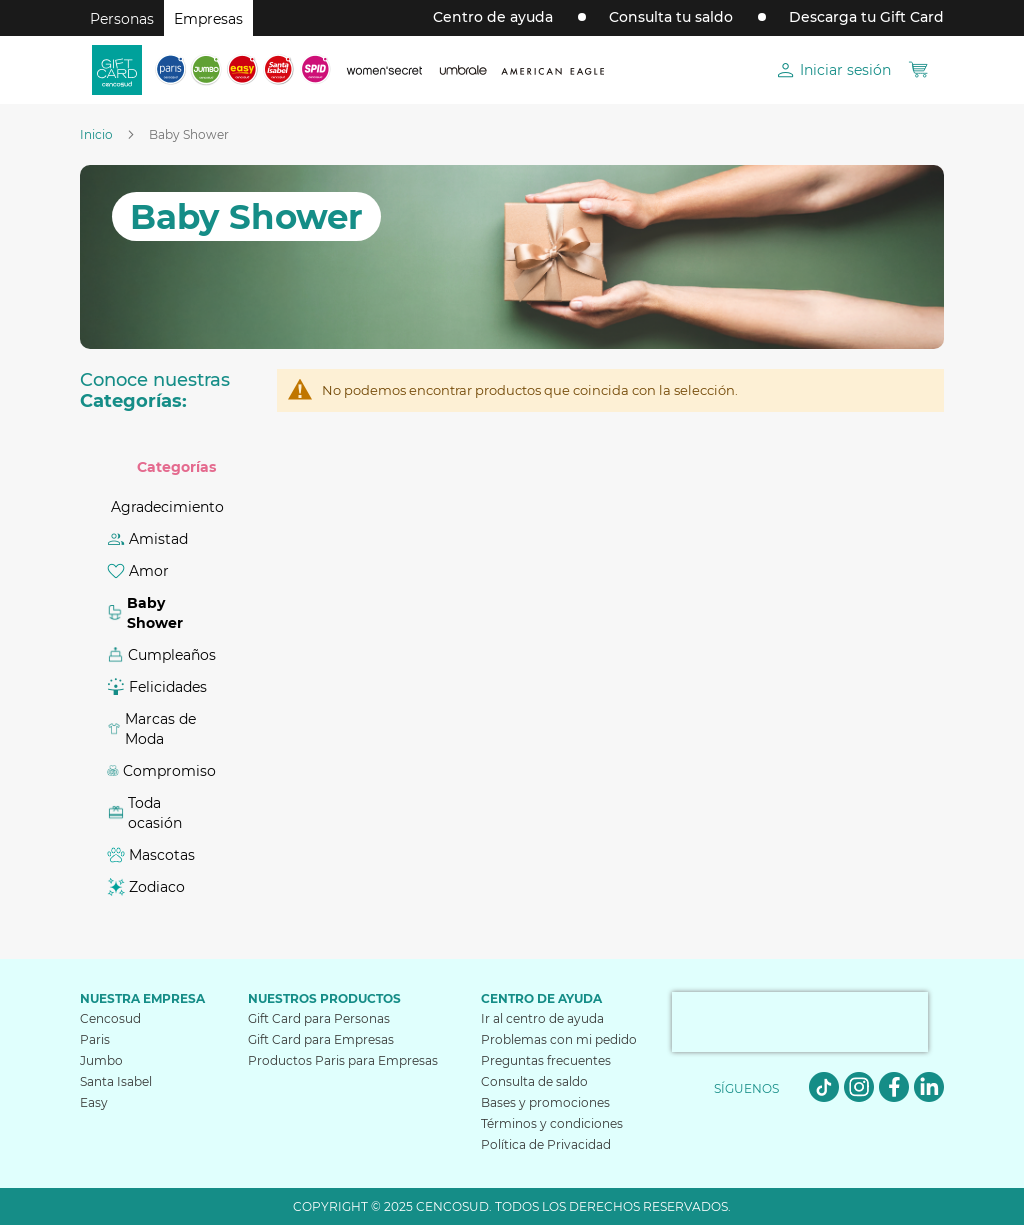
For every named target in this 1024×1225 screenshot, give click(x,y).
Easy (94, 1102)
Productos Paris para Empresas (343, 1060)
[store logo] (117, 70)
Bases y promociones (545, 1102)
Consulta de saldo (534, 1081)
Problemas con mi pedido (559, 1039)
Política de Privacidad (546, 1144)
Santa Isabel (116, 1081)
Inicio (98, 134)
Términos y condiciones (552, 1123)
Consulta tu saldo (671, 17)
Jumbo (101, 1060)
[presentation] (800, 1022)
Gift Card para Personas (319, 1018)
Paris (95, 1039)
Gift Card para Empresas (321, 1039)
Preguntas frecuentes (546, 1060)
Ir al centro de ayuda (542, 1018)
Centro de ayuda (493, 17)
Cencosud (110, 1018)
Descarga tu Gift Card (866, 17)
